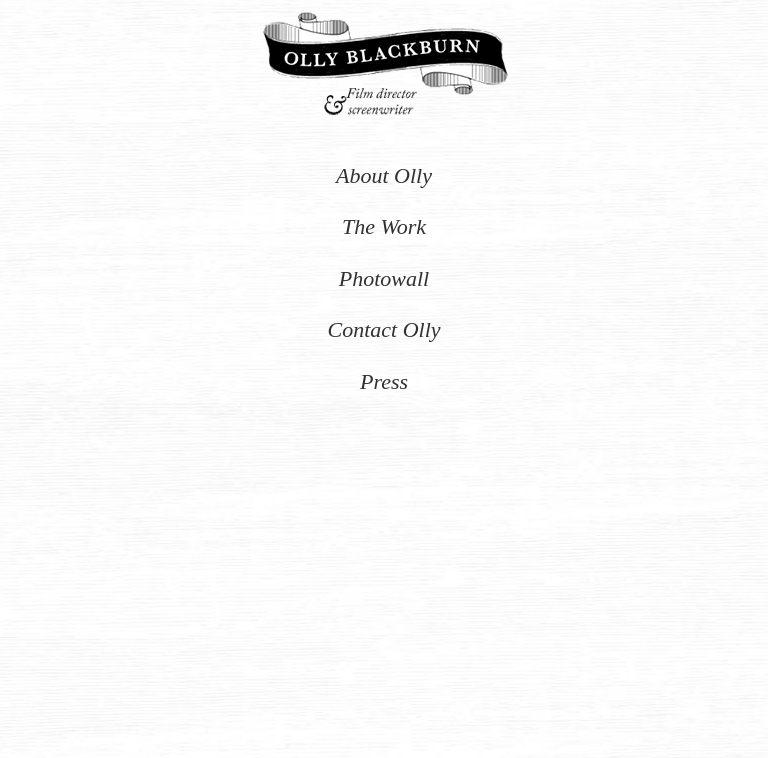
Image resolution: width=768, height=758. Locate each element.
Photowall (384, 278)
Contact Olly (383, 329)
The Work (384, 226)
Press (384, 381)
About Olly (384, 175)
